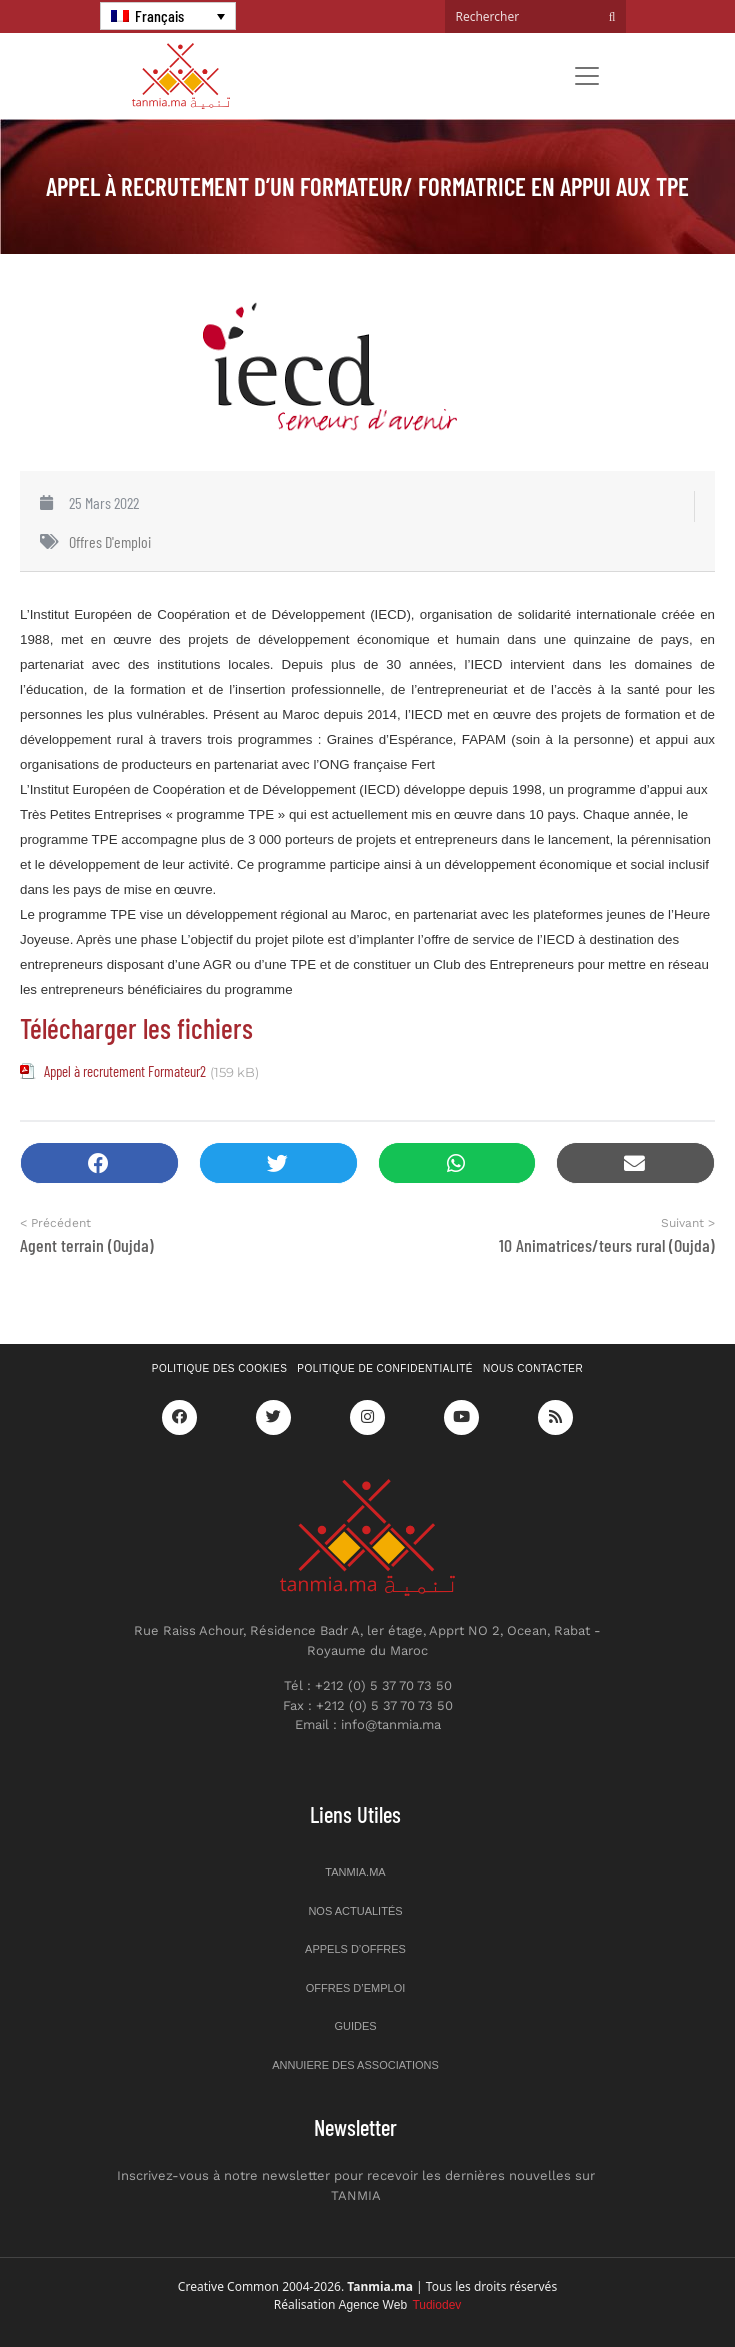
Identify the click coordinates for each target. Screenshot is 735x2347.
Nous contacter (533, 1368)
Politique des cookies (220, 1368)
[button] (99, 1163)
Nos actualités (355, 1911)
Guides (355, 2026)
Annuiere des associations (355, 2065)
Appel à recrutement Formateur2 (125, 1071)
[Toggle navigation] (587, 76)
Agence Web (400, 2305)
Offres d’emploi (356, 1988)
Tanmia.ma (355, 1872)
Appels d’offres (355, 1949)
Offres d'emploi (110, 541)
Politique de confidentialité (385, 1368)
